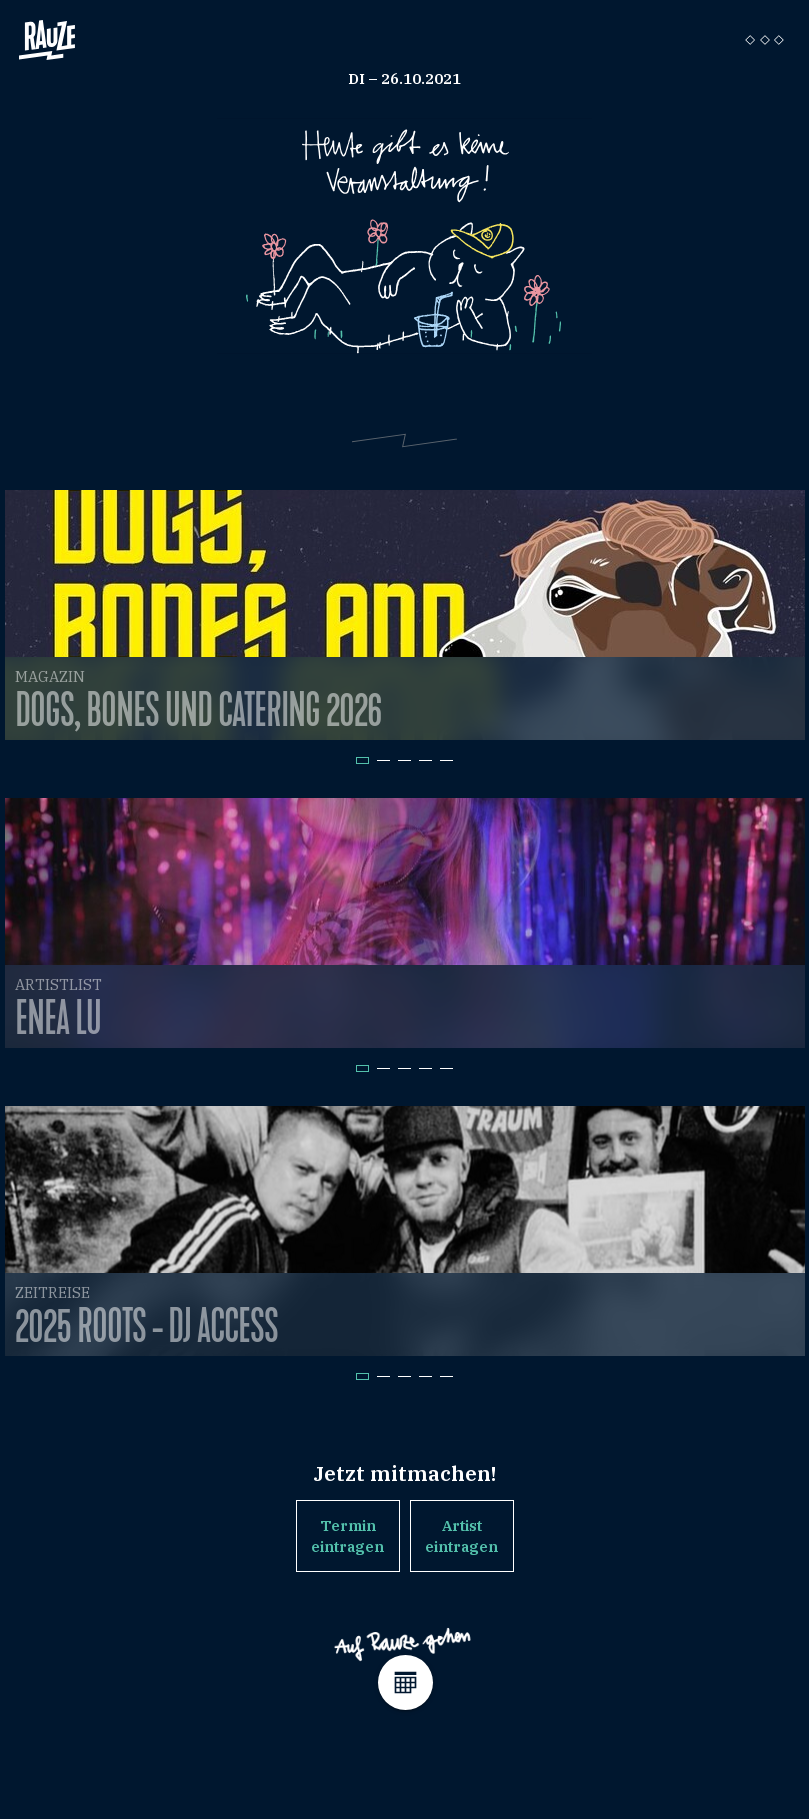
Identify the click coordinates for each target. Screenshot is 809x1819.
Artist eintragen (461, 1536)
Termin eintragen (347, 1536)
